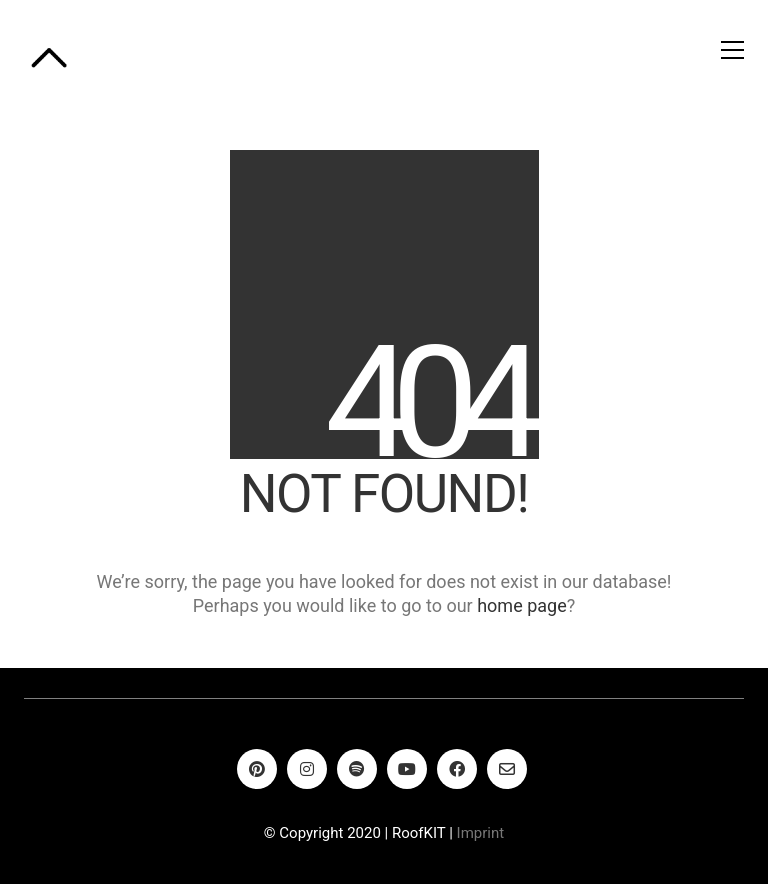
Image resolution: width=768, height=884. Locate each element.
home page (522, 605)
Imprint (481, 833)
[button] (732, 50)
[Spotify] (357, 769)
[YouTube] (407, 769)
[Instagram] (307, 769)
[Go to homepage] (49, 50)
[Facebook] (457, 769)
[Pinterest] (257, 769)
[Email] (507, 769)
